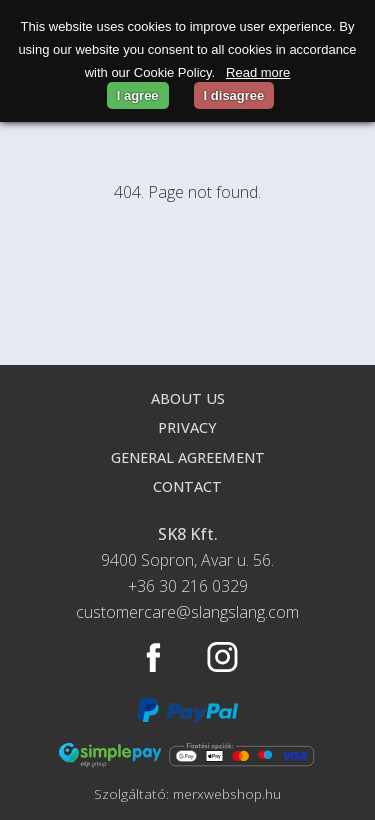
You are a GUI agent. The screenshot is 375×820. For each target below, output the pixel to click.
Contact (187, 486)
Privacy (187, 427)
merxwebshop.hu (227, 793)
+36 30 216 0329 (188, 586)
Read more (258, 72)
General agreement (188, 457)
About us (188, 398)
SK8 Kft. (188, 534)
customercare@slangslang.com (187, 612)
